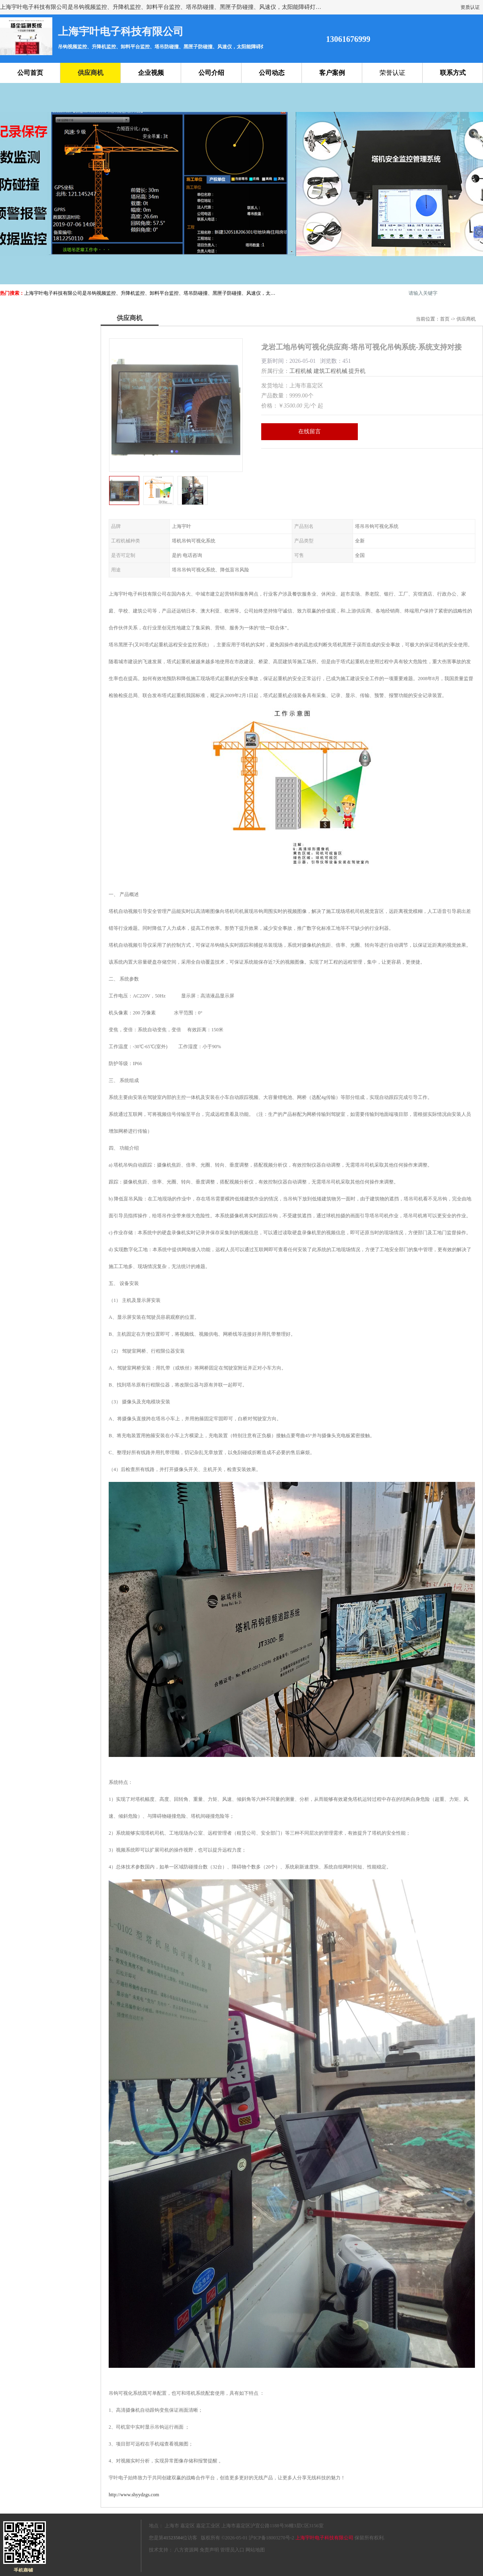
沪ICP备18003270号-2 (271, 2538)
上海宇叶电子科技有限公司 (324, 2538)
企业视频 (151, 72)
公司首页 (30, 72)
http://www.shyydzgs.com (134, 2494)
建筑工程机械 (330, 371)
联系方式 (453, 72)
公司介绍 (211, 72)
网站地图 (255, 2550)
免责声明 (209, 2550)
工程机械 (300, 371)
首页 (445, 319)
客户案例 (332, 72)
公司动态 (272, 72)
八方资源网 (186, 2550)
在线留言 (309, 431)
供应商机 (90, 72)
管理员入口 (232, 2550)
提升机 (357, 371)
